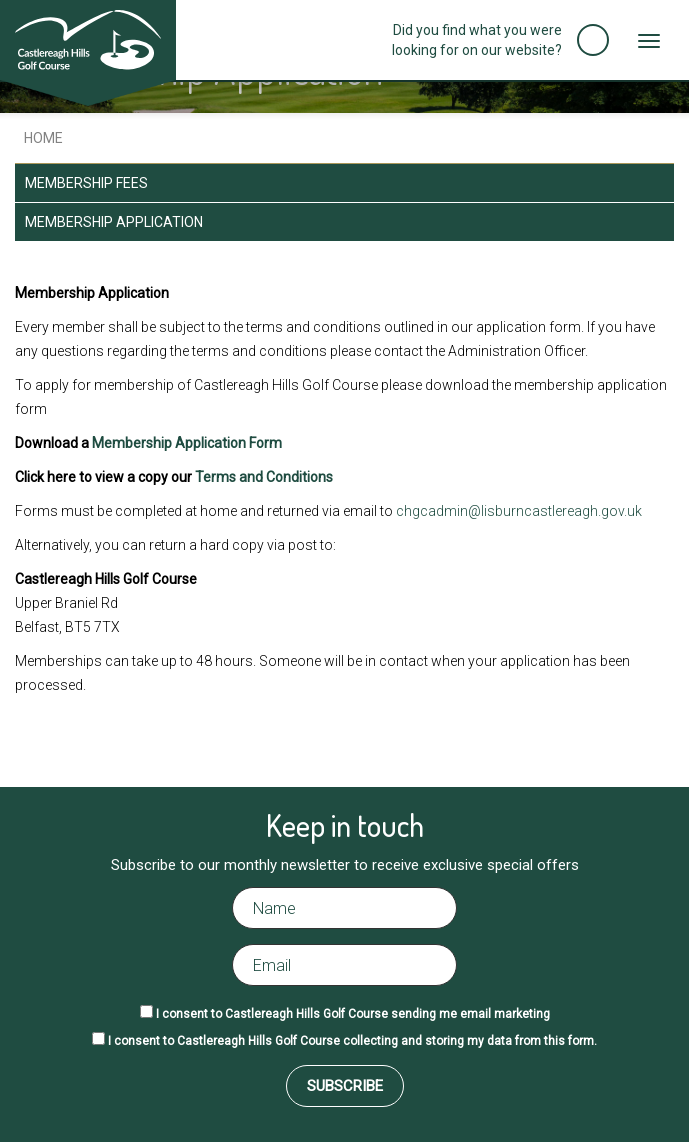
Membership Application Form (187, 443)
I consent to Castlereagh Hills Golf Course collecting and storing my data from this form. (352, 1041)
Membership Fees (86, 183)
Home (42, 138)
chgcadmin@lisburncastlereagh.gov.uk (519, 511)
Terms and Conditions (264, 477)
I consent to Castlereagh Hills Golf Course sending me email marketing (353, 1014)
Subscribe (345, 1086)
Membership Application (114, 222)
